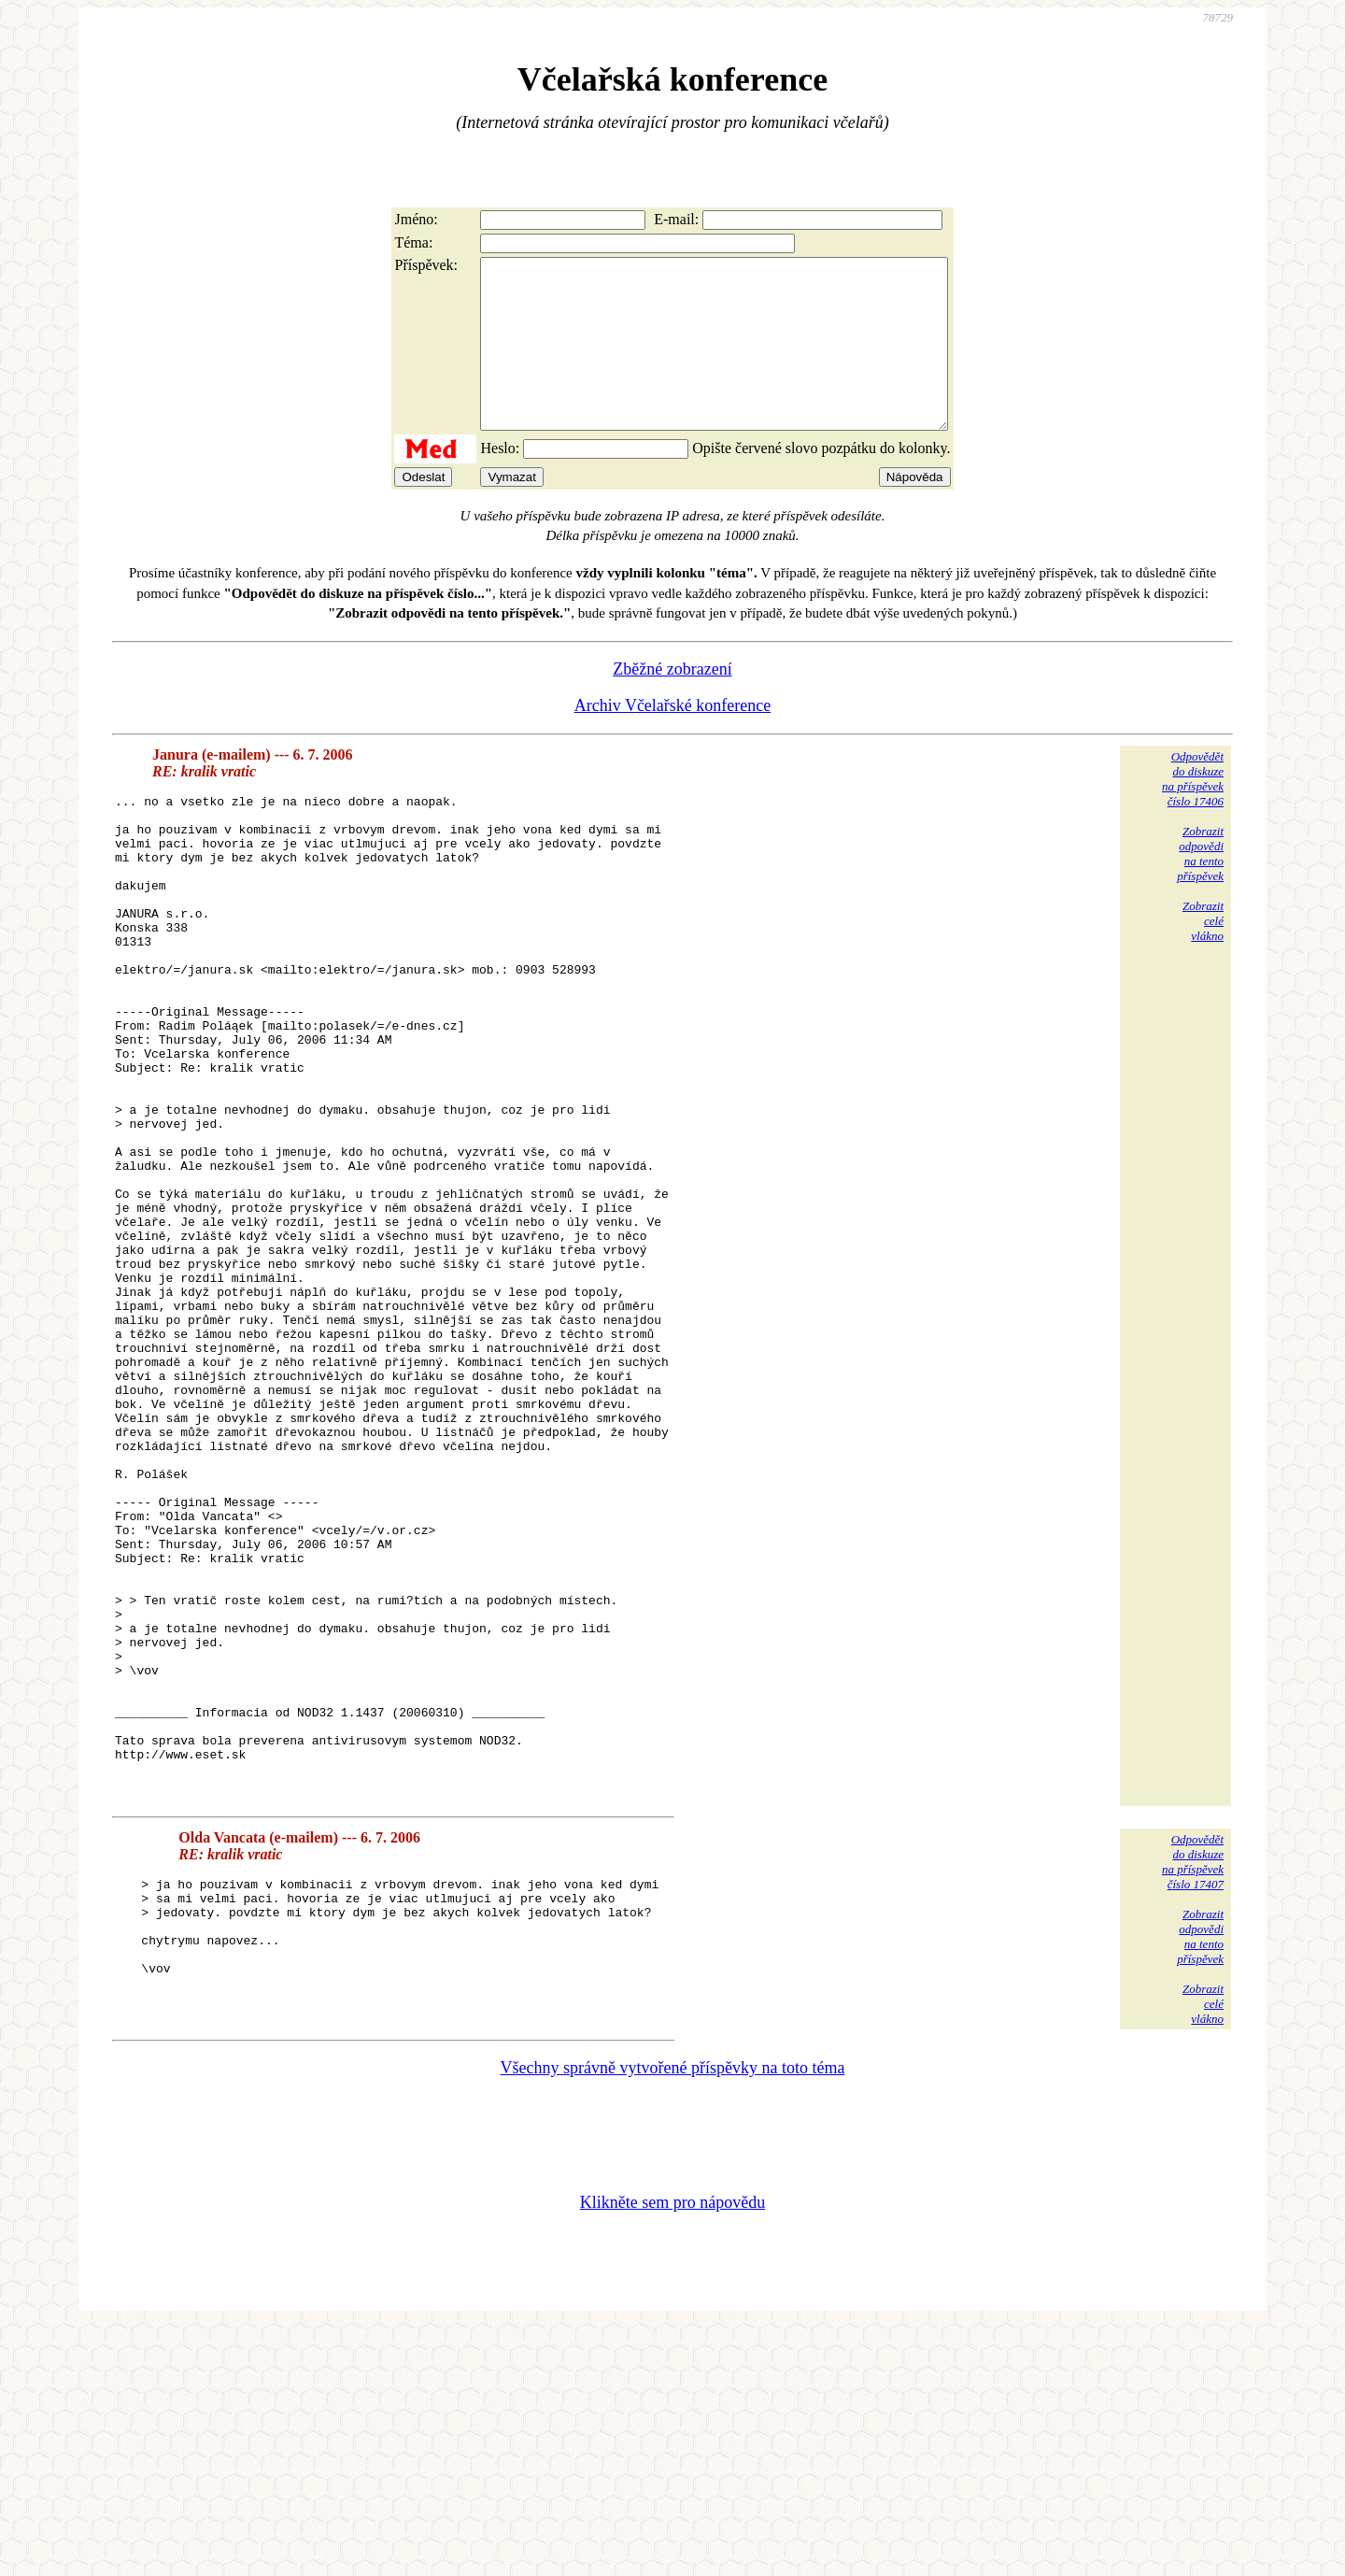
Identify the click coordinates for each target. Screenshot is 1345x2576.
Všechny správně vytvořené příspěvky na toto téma (673, 2316)
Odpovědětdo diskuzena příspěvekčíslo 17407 (1193, 2094)
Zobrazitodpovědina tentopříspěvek (1200, 887)
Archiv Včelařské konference (673, 739)
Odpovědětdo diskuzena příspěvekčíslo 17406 (1193, 812)
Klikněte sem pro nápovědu (672, 2450)
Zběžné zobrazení (672, 702)
